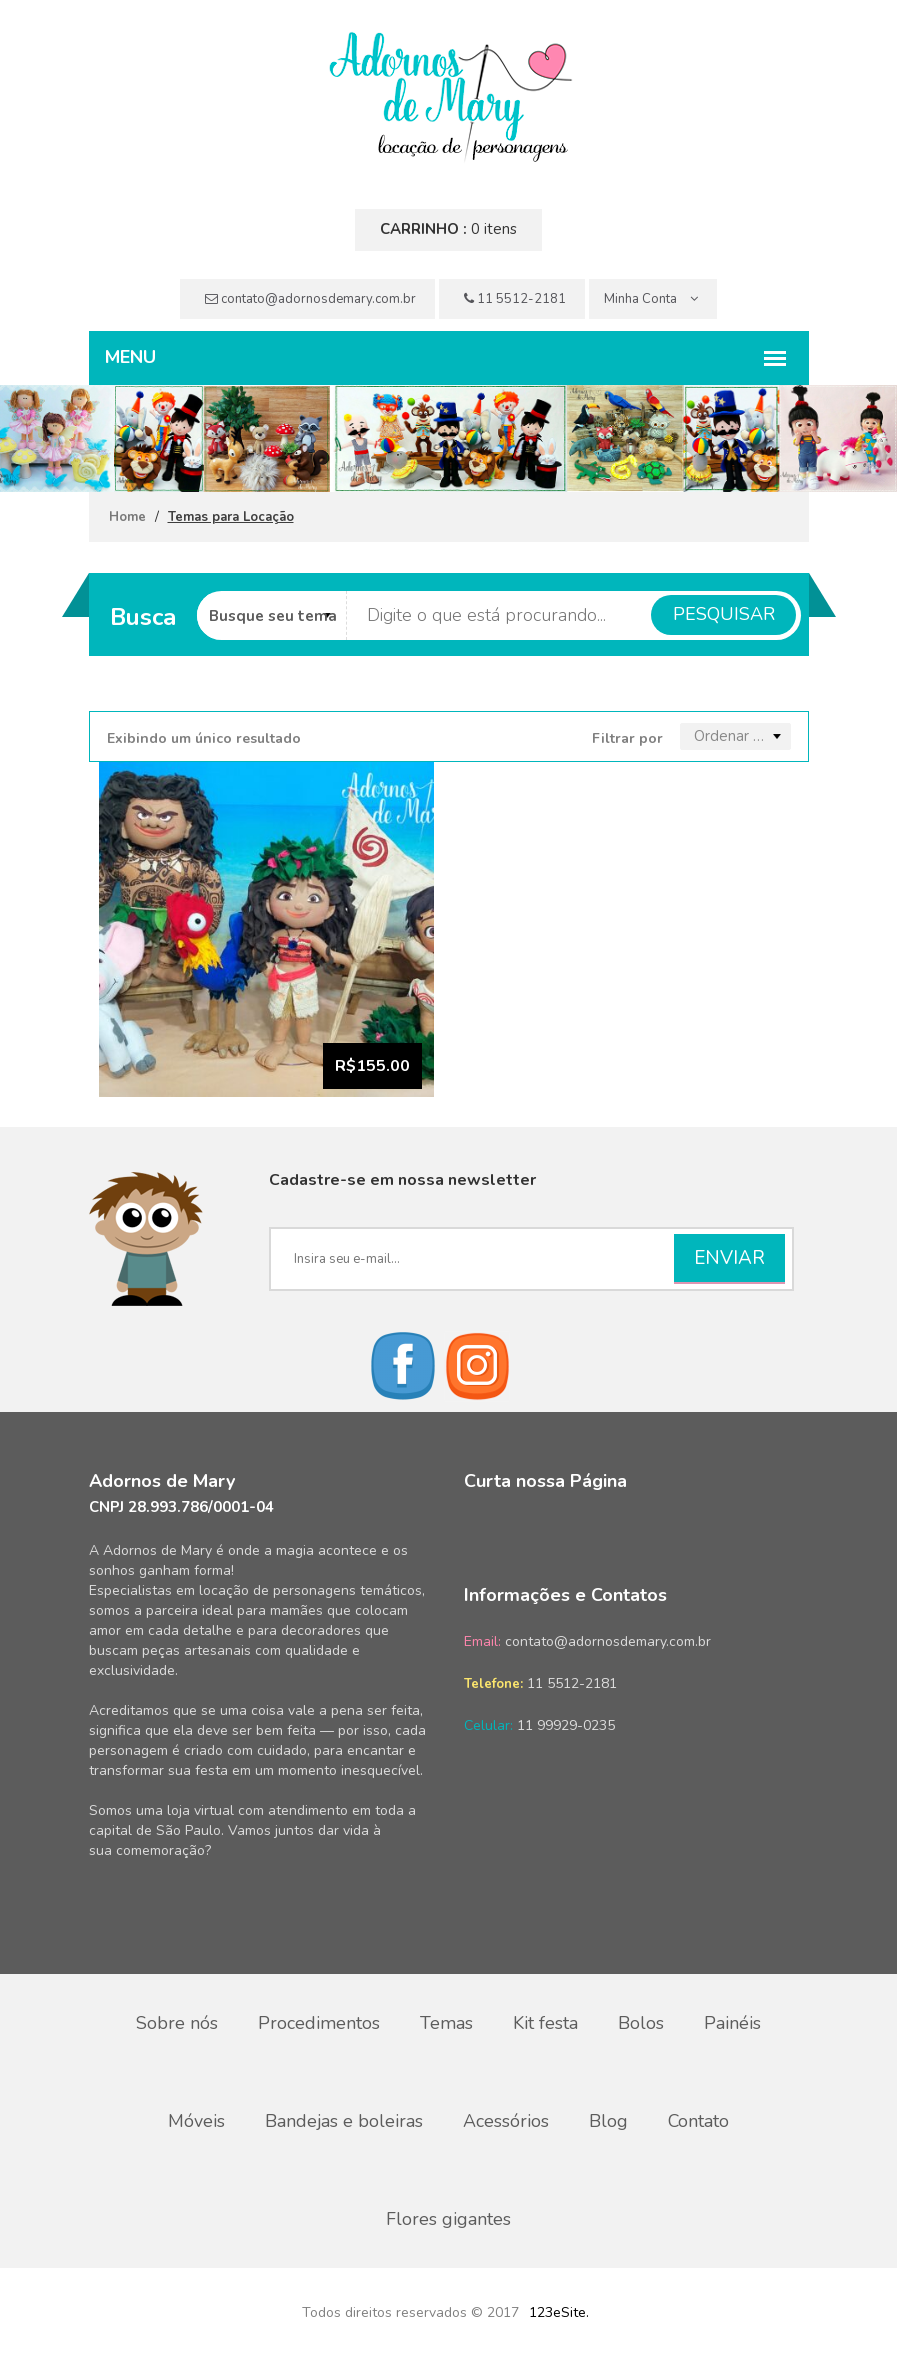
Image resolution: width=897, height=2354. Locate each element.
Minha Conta (651, 299)
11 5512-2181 (515, 299)
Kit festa (545, 2023)
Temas (446, 2023)
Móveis (195, 2121)
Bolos (641, 2023)
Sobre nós (177, 2023)
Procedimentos (319, 2023)
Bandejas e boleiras (343, 2121)
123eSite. (559, 2312)
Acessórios (506, 2121)
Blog (608, 2121)
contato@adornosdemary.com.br (310, 299)
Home (127, 517)
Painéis (732, 2023)
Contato (699, 2121)
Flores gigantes (448, 2219)
